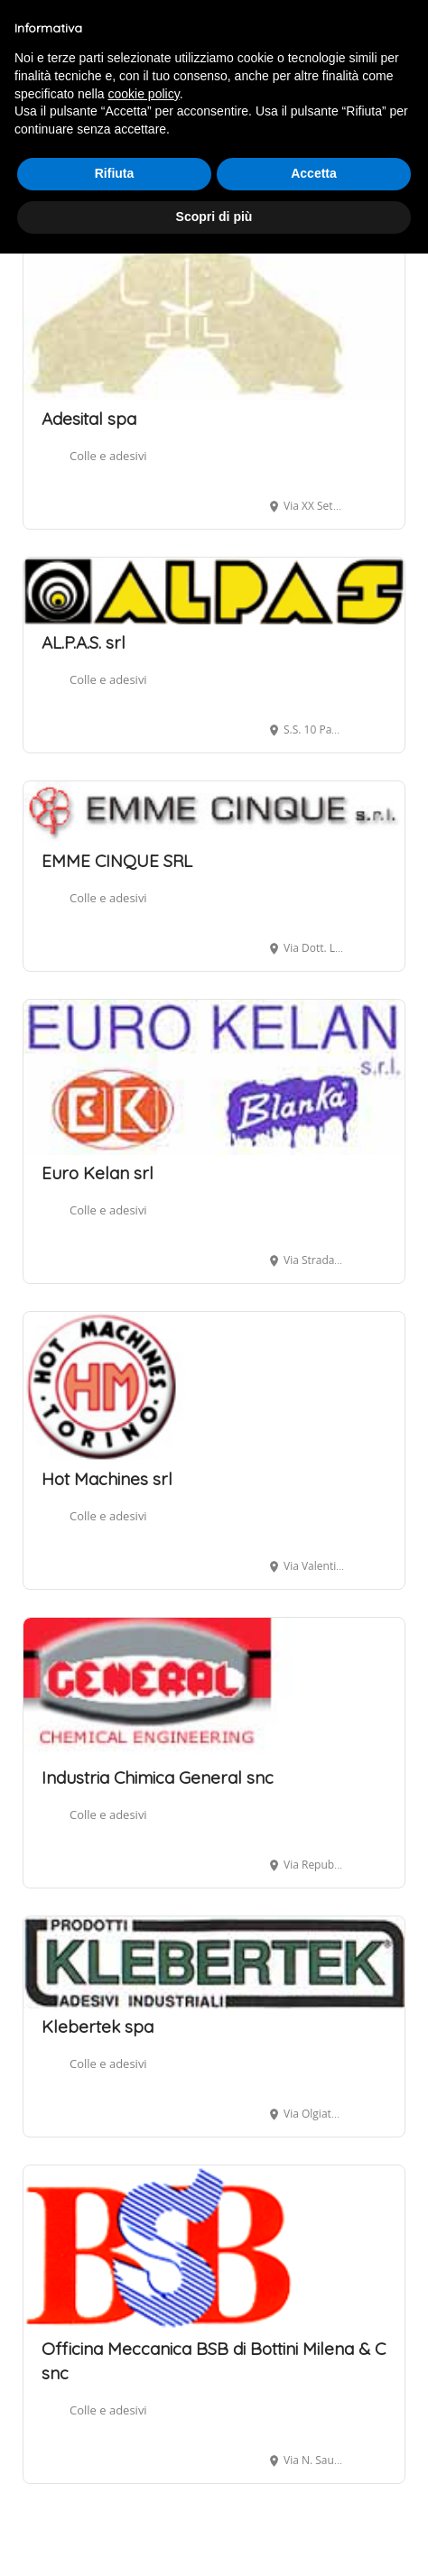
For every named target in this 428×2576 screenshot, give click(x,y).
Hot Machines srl (107, 1479)
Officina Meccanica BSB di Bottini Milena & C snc (214, 2361)
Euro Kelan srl (98, 1173)
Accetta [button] (314, 173)
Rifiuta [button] (115, 173)
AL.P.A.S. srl (84, 642)
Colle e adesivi (108, 456)
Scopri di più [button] (214, 216)
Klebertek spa (98, 2026)
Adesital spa (89, 418)
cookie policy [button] (144, 94)
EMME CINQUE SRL (117, 861)
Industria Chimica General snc (158, 1777)
